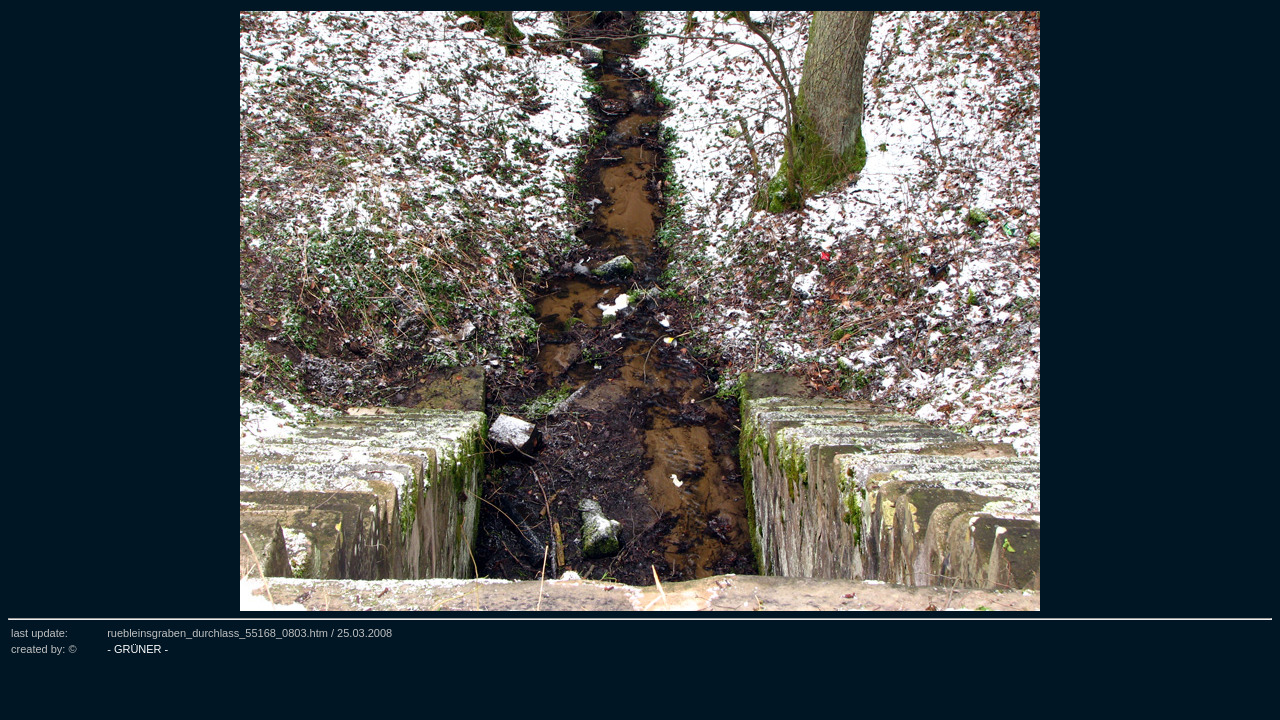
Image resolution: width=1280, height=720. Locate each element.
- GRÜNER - (137, 649)
